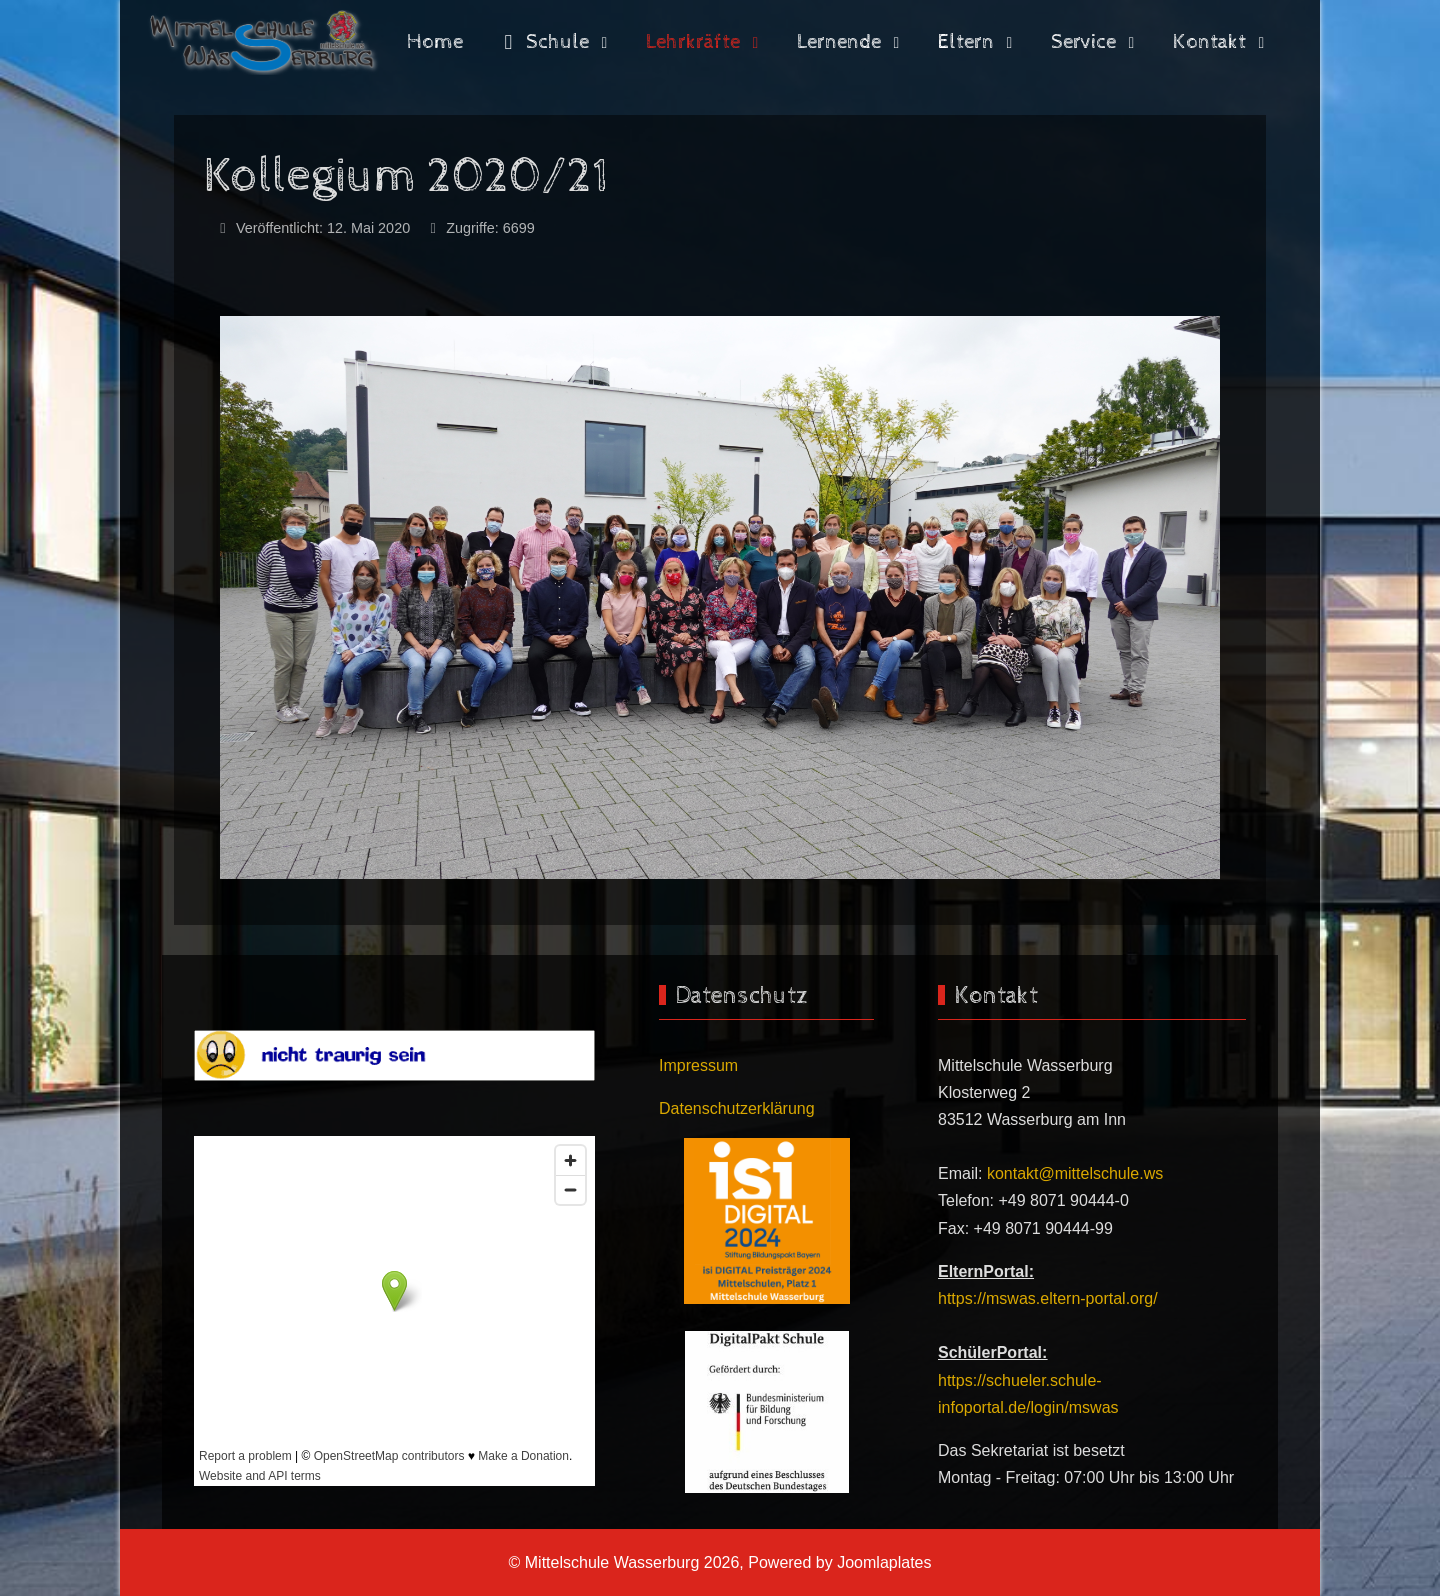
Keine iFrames (394, 1311)
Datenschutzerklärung (737, 1108)
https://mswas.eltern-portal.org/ (1048, 1298)
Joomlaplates (884, 1562)
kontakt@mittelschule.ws (1075, 1173)
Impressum (698, 1065)
